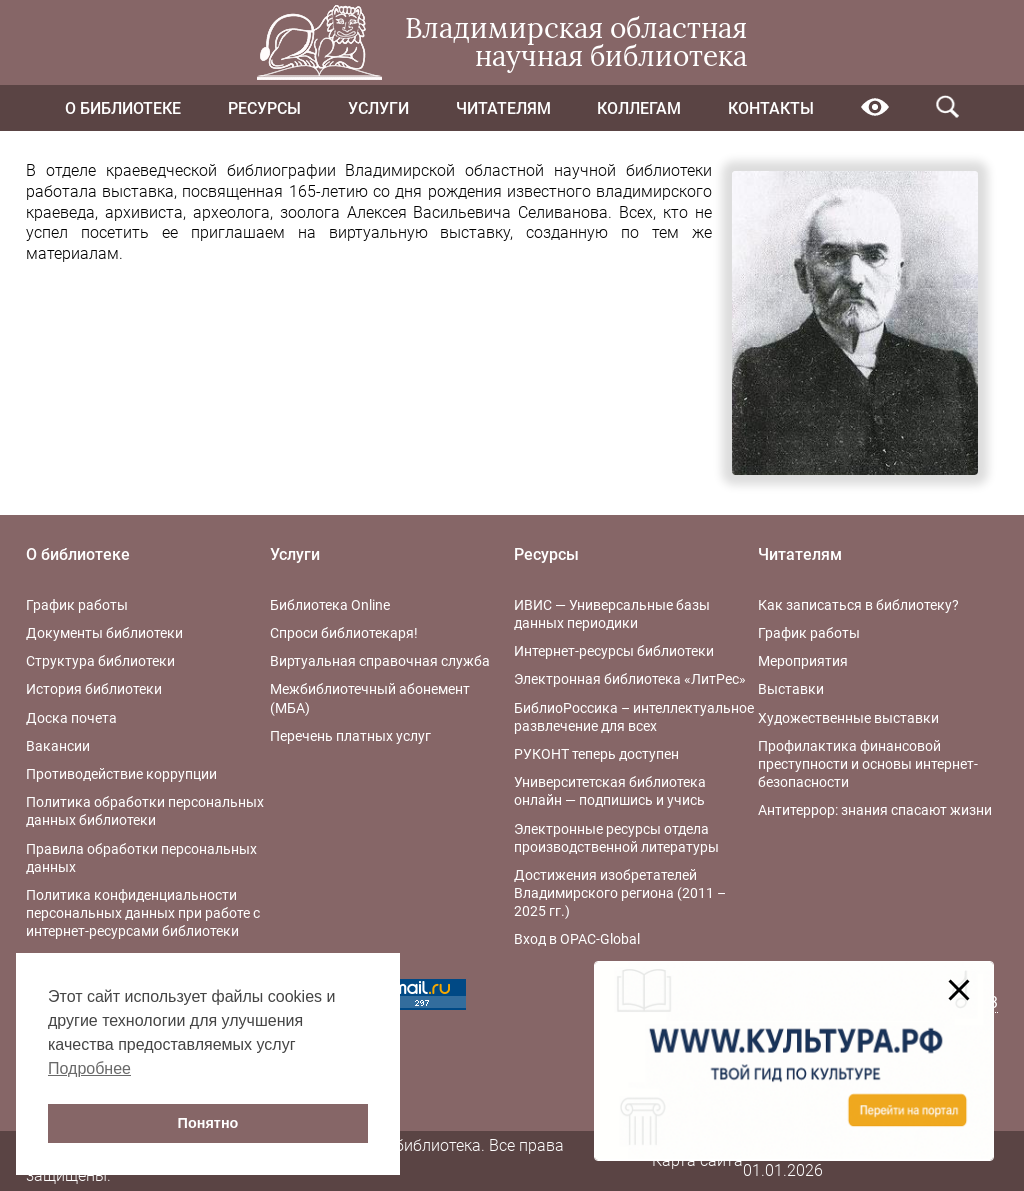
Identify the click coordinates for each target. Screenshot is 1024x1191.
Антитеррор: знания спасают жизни (875, 810)
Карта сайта (697, 1160)
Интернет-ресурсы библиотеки (614, 651)
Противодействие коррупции (121, 774)
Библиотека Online (330, 605)
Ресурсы (264, 108)
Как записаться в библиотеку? (858, 605)
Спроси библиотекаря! (344, 633)
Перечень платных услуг (350, 736)
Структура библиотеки (100, 661)
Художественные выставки (848, 718)
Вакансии (58, 746)
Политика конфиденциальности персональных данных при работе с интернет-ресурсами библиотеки (143, 913)
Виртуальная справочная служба (380, 661)
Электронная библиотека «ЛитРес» (630, 679)
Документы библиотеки (104, 633)
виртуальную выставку (420, 232)
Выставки (791, 689)
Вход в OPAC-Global (577, 939)
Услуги (378, 108)
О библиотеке (123, 108)
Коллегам (639, 108)
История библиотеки (94, 689)
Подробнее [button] (89, 1068)
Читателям (503, 108)
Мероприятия (803, 661)
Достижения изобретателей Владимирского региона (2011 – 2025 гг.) (620, 893)
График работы (77, 605)
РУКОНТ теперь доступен (596, 754)
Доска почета (71, 718)
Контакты (771, 108)
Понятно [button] (208, 1123)
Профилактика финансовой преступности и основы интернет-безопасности (868, 764)
